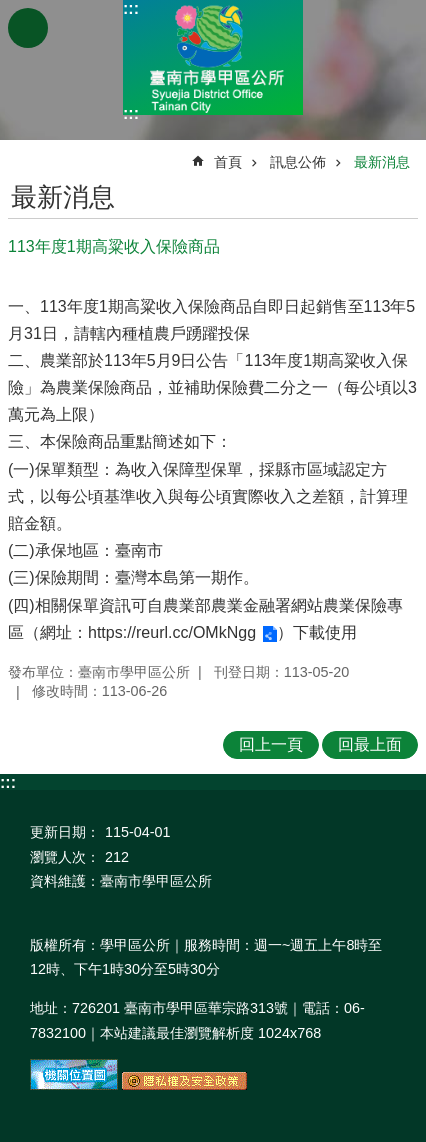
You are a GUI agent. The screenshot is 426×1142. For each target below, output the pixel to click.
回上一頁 (271, 744)
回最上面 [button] (370, 744)
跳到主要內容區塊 (10, 10)
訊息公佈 (298, 162)
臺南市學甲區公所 (213, 57)
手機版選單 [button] (28, 28)
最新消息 (382, 162)
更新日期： (65, 832)
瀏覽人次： (65, 857)
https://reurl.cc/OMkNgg (172, 632)
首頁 (228, 162)
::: (131, 8)
